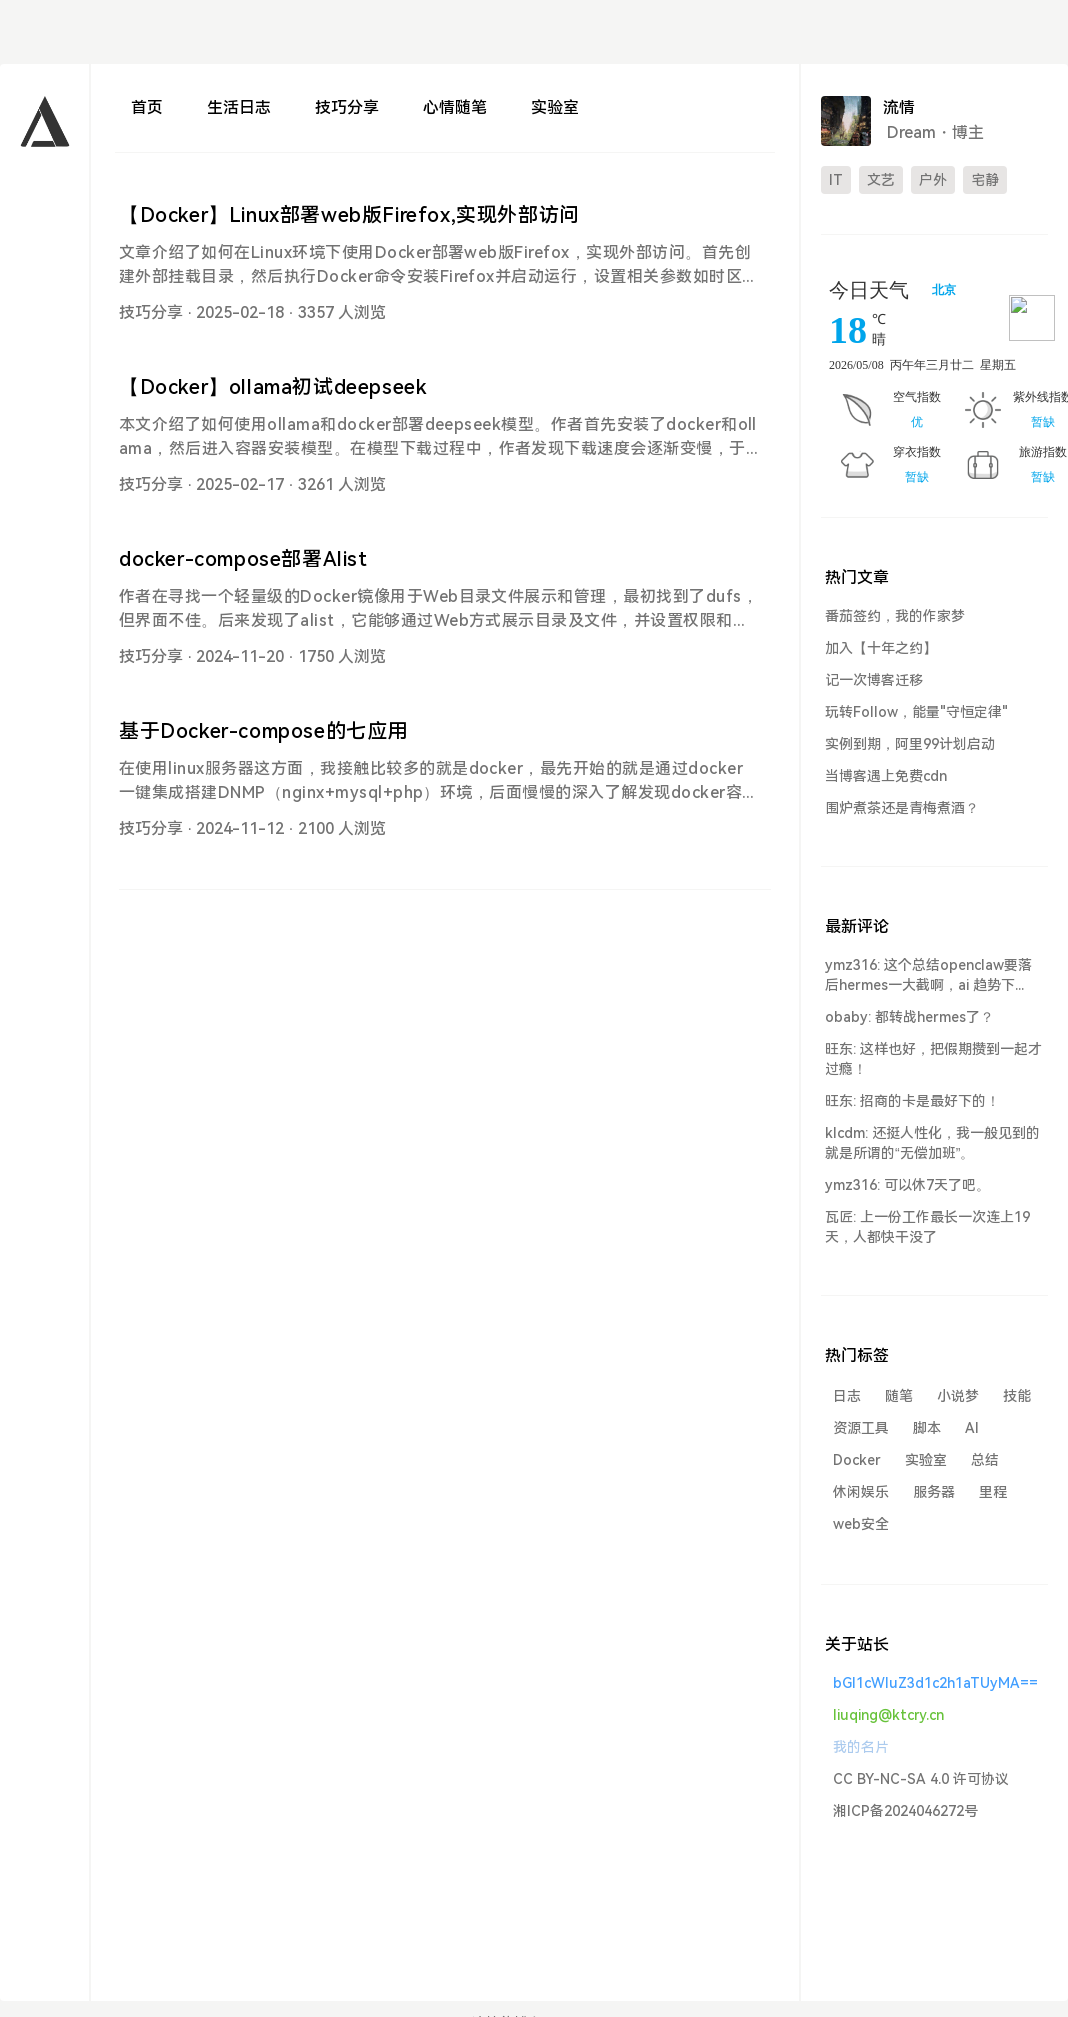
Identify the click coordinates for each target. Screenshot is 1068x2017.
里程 (993, 1492)
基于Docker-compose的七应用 (263, 731)
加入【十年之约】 (881, 648)
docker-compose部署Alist (243, 559)
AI (972, 1428)
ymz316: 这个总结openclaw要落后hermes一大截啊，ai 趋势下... (928, 975)
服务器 (934, 1492)
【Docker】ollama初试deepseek (272, 387)
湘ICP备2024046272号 (905, 1811)
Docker (857, 1460)
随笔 (899, 1396)
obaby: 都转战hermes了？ (909, 1017)
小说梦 (958, 1396)
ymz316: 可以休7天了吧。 (907, 1185)
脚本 (927, 1428)
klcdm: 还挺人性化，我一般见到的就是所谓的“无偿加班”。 (932, 1143)
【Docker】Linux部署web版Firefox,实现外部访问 (349, 215)
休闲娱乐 (861, 1492)
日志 (847, 1396)
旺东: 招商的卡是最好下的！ (912, 1101)
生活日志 (239, 107)
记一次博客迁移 (874, 680)
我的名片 (861, 1747)
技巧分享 (347, 107)
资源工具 (861, 1428)
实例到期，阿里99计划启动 (910, 744)
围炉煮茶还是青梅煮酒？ (902, 808)
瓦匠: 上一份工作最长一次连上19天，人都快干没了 (927, 1227)
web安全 (861, 1524)
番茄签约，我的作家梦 (895, 616)
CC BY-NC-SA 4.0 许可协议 (921, 1779)
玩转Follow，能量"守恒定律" (916, 712)
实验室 (555, 107)
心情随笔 (455, 107)
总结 (985, 1460)
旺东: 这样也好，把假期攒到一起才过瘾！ (933, 1059)
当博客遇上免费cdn (886, 776)
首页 (147, 107)
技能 (1017, 1396)
